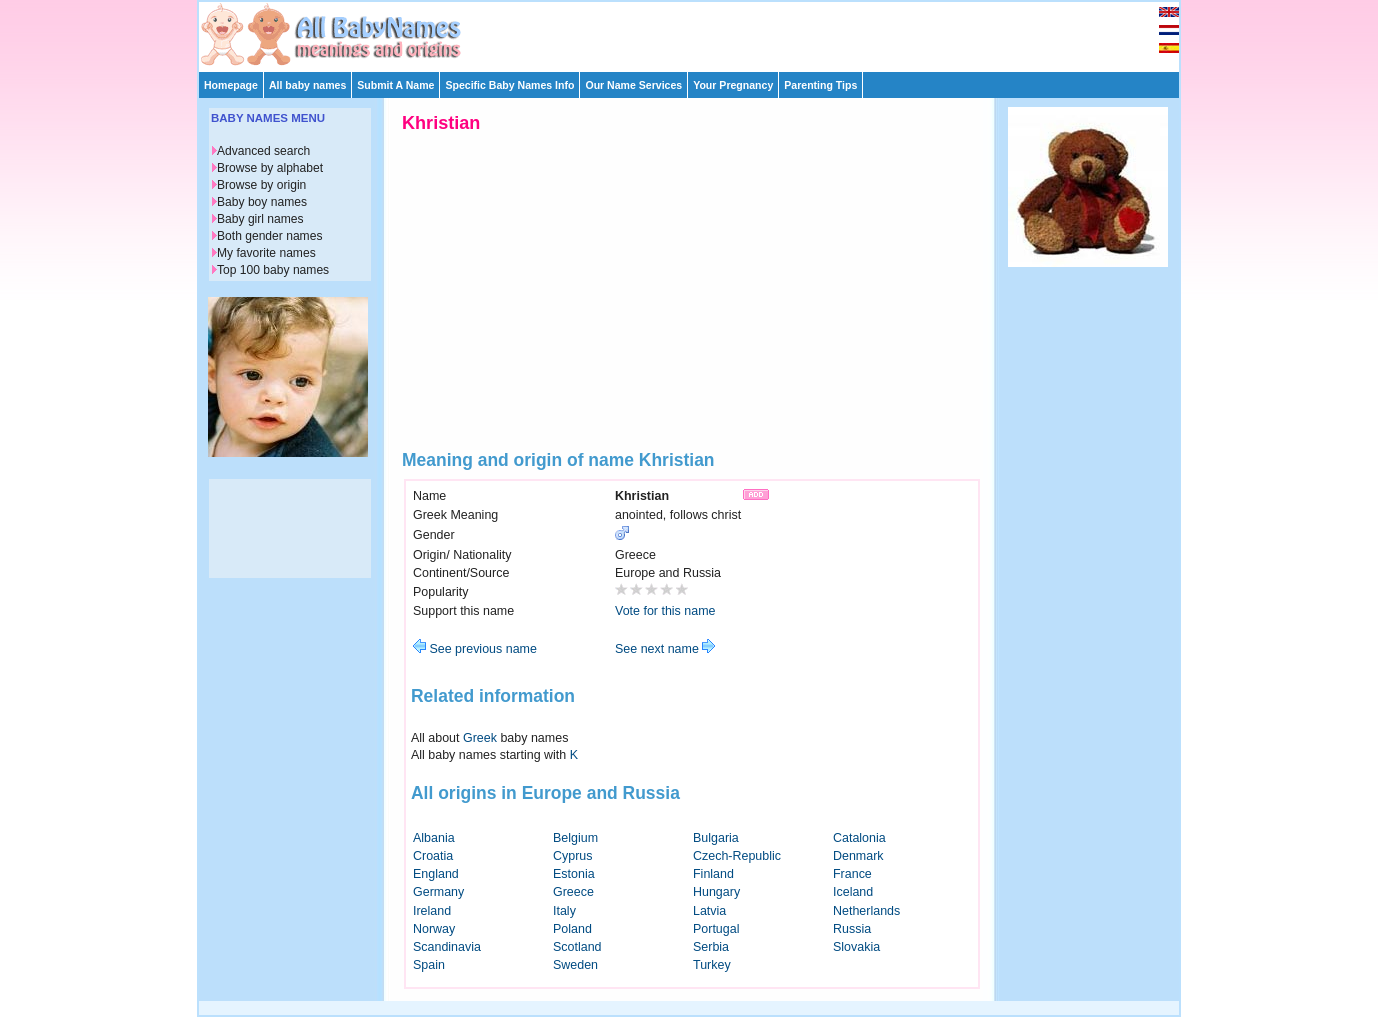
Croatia (433, 856)
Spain (429, 965)
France (852, 874)
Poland (572, 929)
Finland (713, 874)
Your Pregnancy (733, 85)
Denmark (858, 856)
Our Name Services (633, 85)
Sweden (575, 965)
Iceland (853, 892)
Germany (438, 892)
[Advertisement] (698, 32)
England (436, 874)
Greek (480, 738)
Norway (434, 929)
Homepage (231, 85)
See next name (665, 649)
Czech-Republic (737, 856)
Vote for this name (665, 611)
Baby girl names (260, 219)
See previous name (475, 649)
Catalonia (859, 838)
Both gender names (269, 236)
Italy (564, 911)
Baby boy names (262, 202)
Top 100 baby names (273, 270)
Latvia (709, 911)
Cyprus (573, 856)
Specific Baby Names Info (509, 85)
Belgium (575, 838)
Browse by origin (261, 185)
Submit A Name (395, 85)
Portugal (716, 929)
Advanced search (263, 151)
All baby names (307, 85)
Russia (852, 929)
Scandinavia (447, 947)
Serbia (711, 947)
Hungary (716, 892)
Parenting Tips (820, 85)
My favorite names (266, 253)
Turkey (712, 965)
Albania (434, 838)
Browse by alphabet (270, 168)
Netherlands (866, 911)
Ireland (432, 911)
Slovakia (856, 947)
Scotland (577, 947)
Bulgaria (716, 838)
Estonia (574, 874)
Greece (573, 892)
